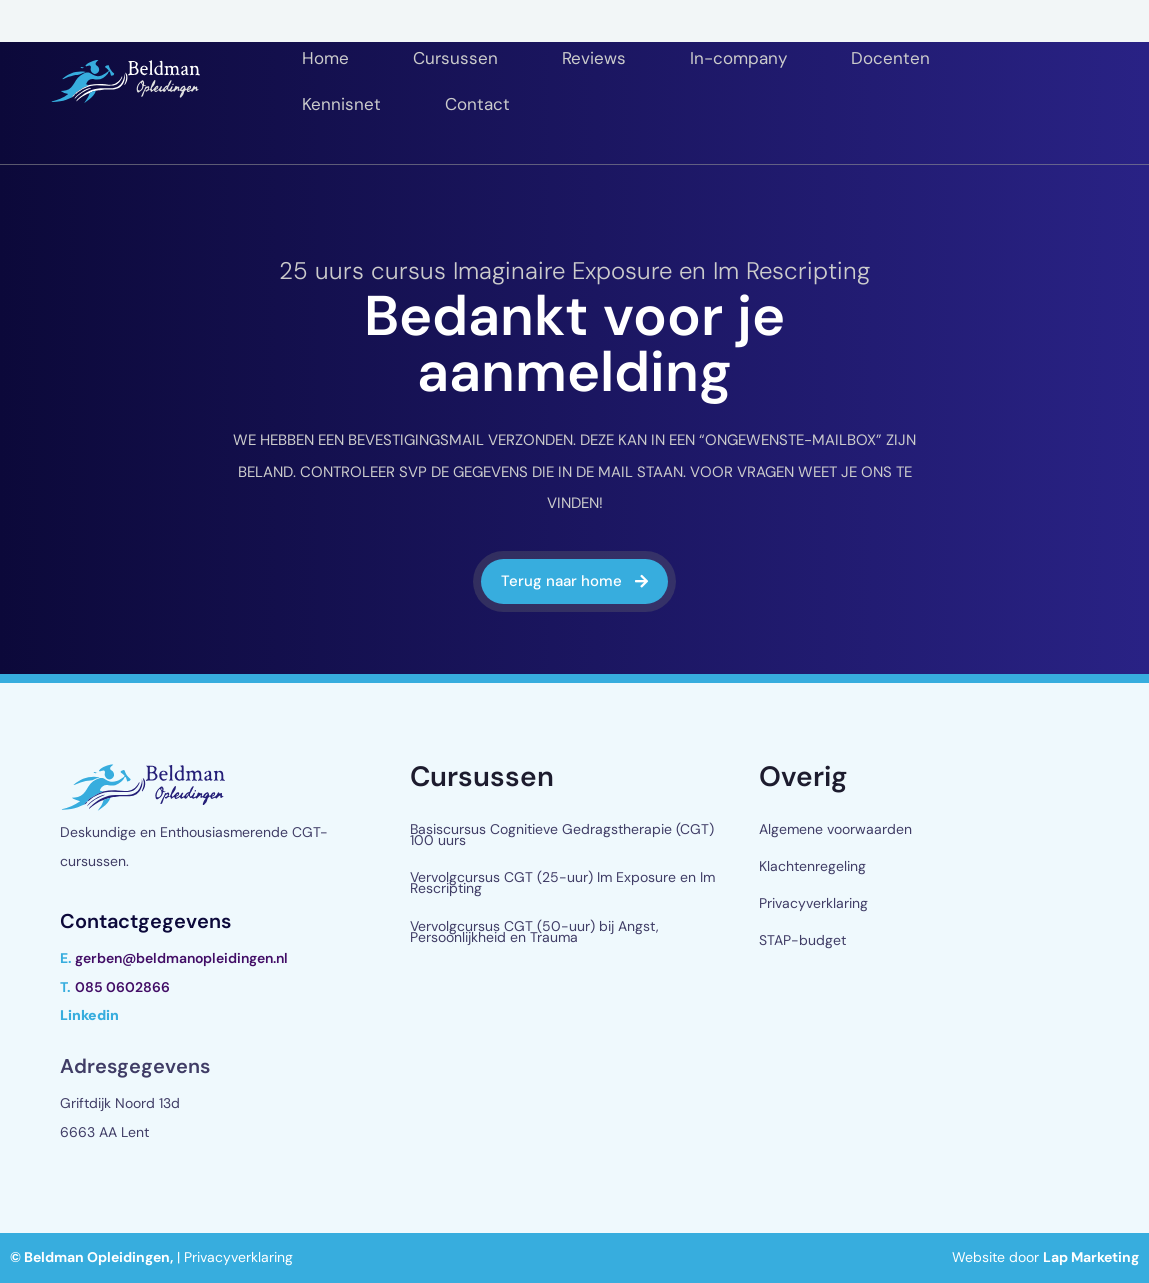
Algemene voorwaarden (835, 829)
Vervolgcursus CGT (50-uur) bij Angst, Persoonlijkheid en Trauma (534, 931)
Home (325, 58)
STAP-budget (802, 940)
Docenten (890, 58)
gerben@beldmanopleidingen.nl (181, 958)
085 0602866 (122, 987)
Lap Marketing (1091, 1257)
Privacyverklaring (813, 903)
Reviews (594, 58)
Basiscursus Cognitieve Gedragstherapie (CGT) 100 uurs (562, 834)
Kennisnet (341, 104)
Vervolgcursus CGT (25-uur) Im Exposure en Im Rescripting (562, 882)
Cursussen (455, 58)
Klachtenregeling (812, 866)
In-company (738, 58)
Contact (477, 104)
